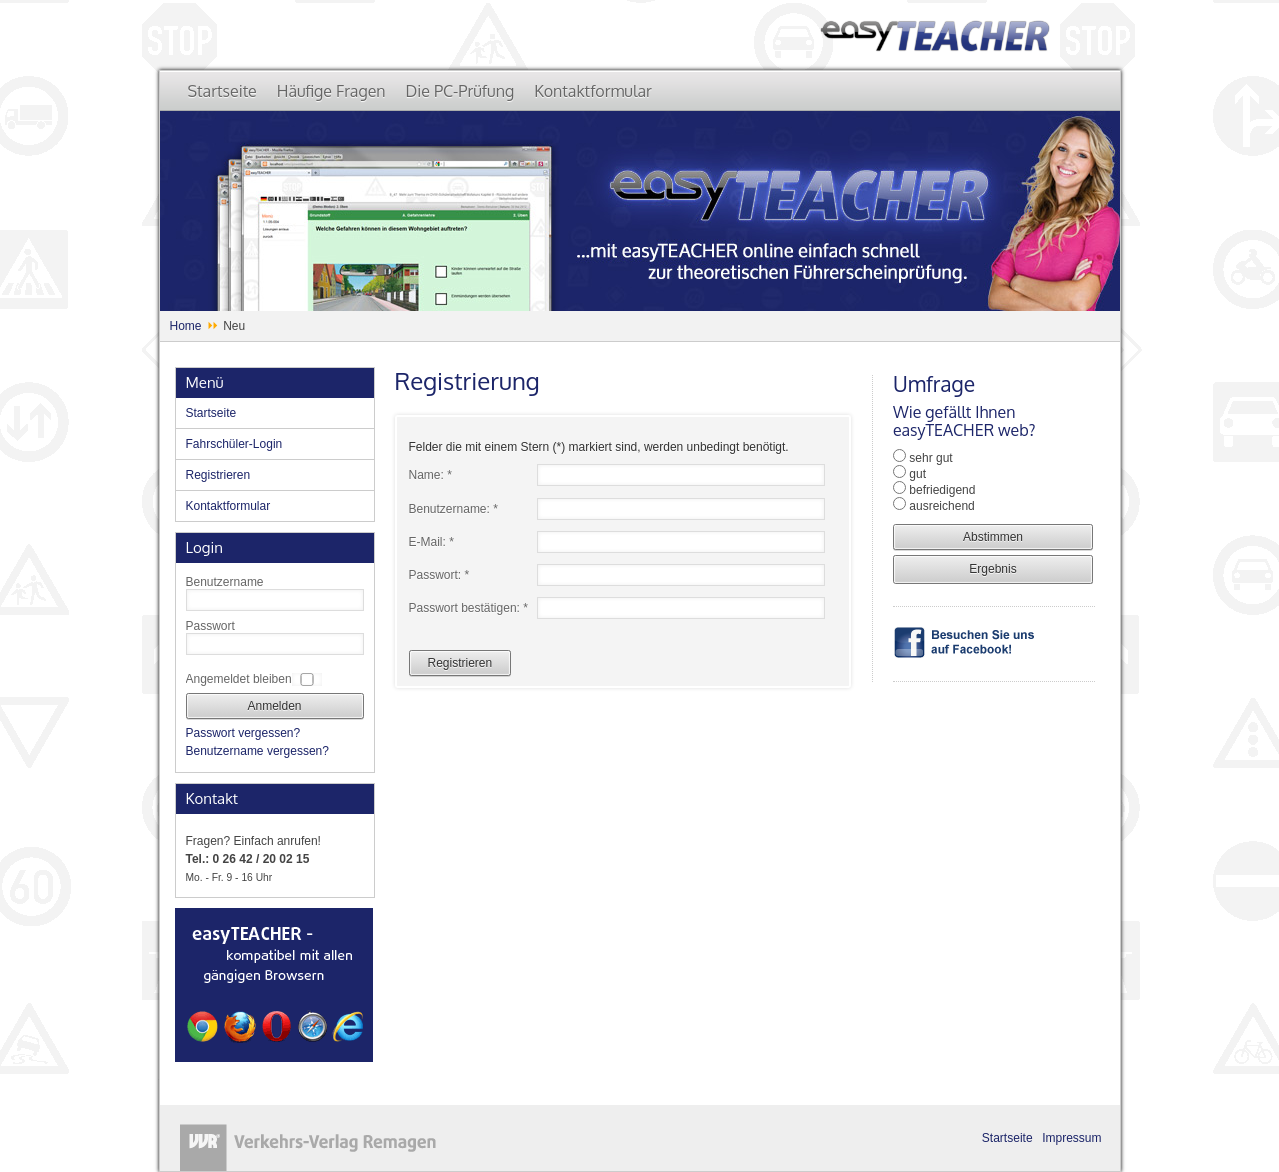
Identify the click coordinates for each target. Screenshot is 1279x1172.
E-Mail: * (431, 542)
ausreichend (941, 506)
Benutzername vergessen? (257, 751)
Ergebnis (992, 569)
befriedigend (942, 490)
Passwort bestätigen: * (468, 608)
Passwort (210, 626)
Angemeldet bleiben (239, 679)
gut (917, 474)
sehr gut (930, 458)
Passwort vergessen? (243, 733)
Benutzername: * (453, 509)
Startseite (1007, 1138)
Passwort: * (439, 575)
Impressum (1071, 1138)
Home (186, 326)
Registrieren (460, 663)
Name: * (430, 475)
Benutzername (225, 582)
